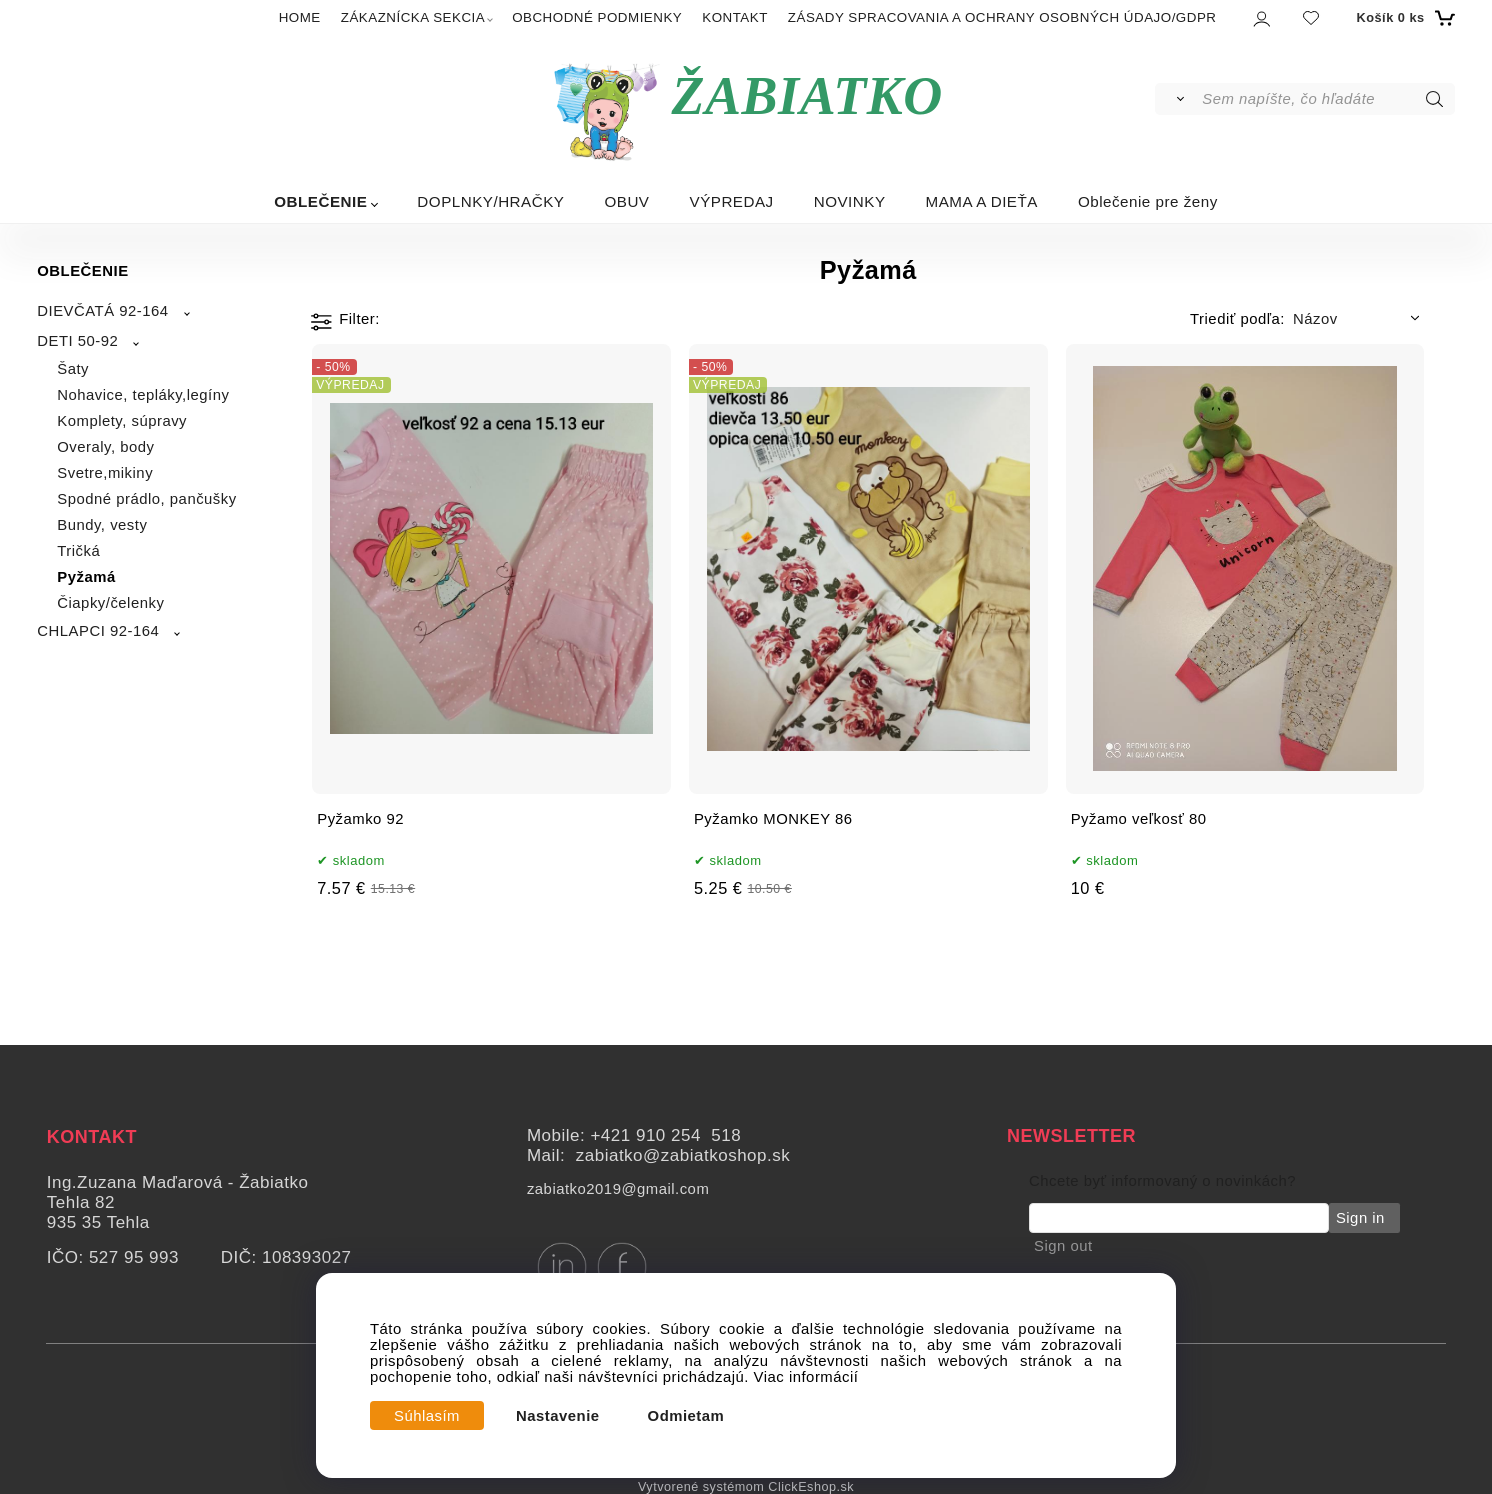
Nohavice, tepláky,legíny (143, 395)
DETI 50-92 (77, 341)
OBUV (626, 201)
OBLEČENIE (320, 201)
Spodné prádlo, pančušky (146, 499)
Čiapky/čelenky (110, 603)
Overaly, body (105, 447)
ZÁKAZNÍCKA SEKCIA (413, 17)
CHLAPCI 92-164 (98, 631)
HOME (300, 17)
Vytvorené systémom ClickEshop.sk (746, 1487)
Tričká (78, 551)
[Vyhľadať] (1177, 99)
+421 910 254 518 (665, 1135)
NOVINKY (850, 201)
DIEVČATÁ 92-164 (102, 311)
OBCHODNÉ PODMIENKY (597, 17)
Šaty (73, 369)
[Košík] (1402, 18)
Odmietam (686, 1416)
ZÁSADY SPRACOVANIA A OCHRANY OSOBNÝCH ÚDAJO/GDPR (1002, 17)
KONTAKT (735, 17)
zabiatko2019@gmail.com (618, 1189)
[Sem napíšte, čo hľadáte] (1326, 99)
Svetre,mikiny (105, 473)
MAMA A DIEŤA (982, 201)
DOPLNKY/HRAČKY (490, 201)
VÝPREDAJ (732, 201)
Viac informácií (806, 1377)
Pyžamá (86, 577)
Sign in (1358, 1218)
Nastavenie (558, 1416)
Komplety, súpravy (122, 421)
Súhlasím (427, 1416)
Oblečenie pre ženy (1148, 201)
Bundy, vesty (102, 525)
